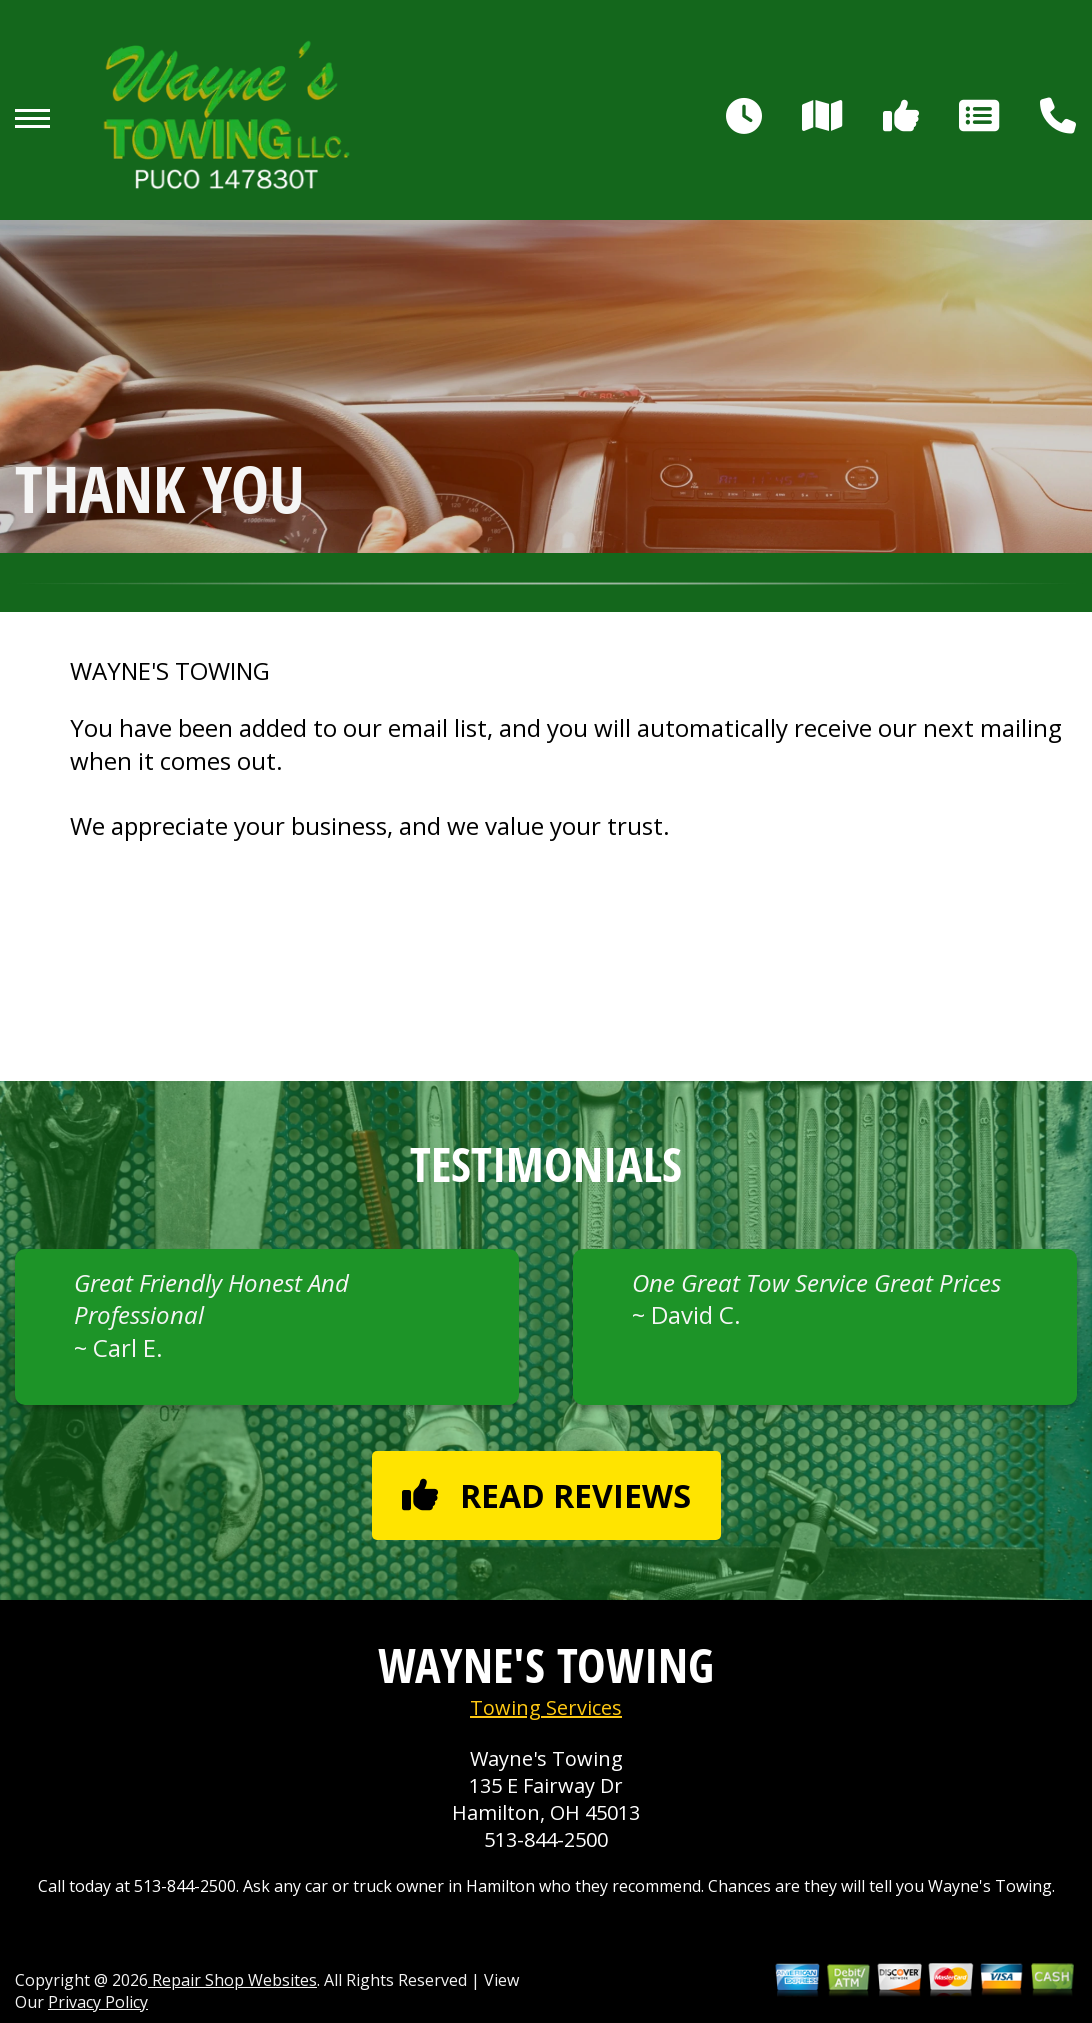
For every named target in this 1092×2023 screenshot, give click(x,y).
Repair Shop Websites (232, 1980)
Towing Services (546, 1707)
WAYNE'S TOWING (170, 671)
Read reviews (546, 1495)
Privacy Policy (98, 2002)
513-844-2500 (546, 1839)
